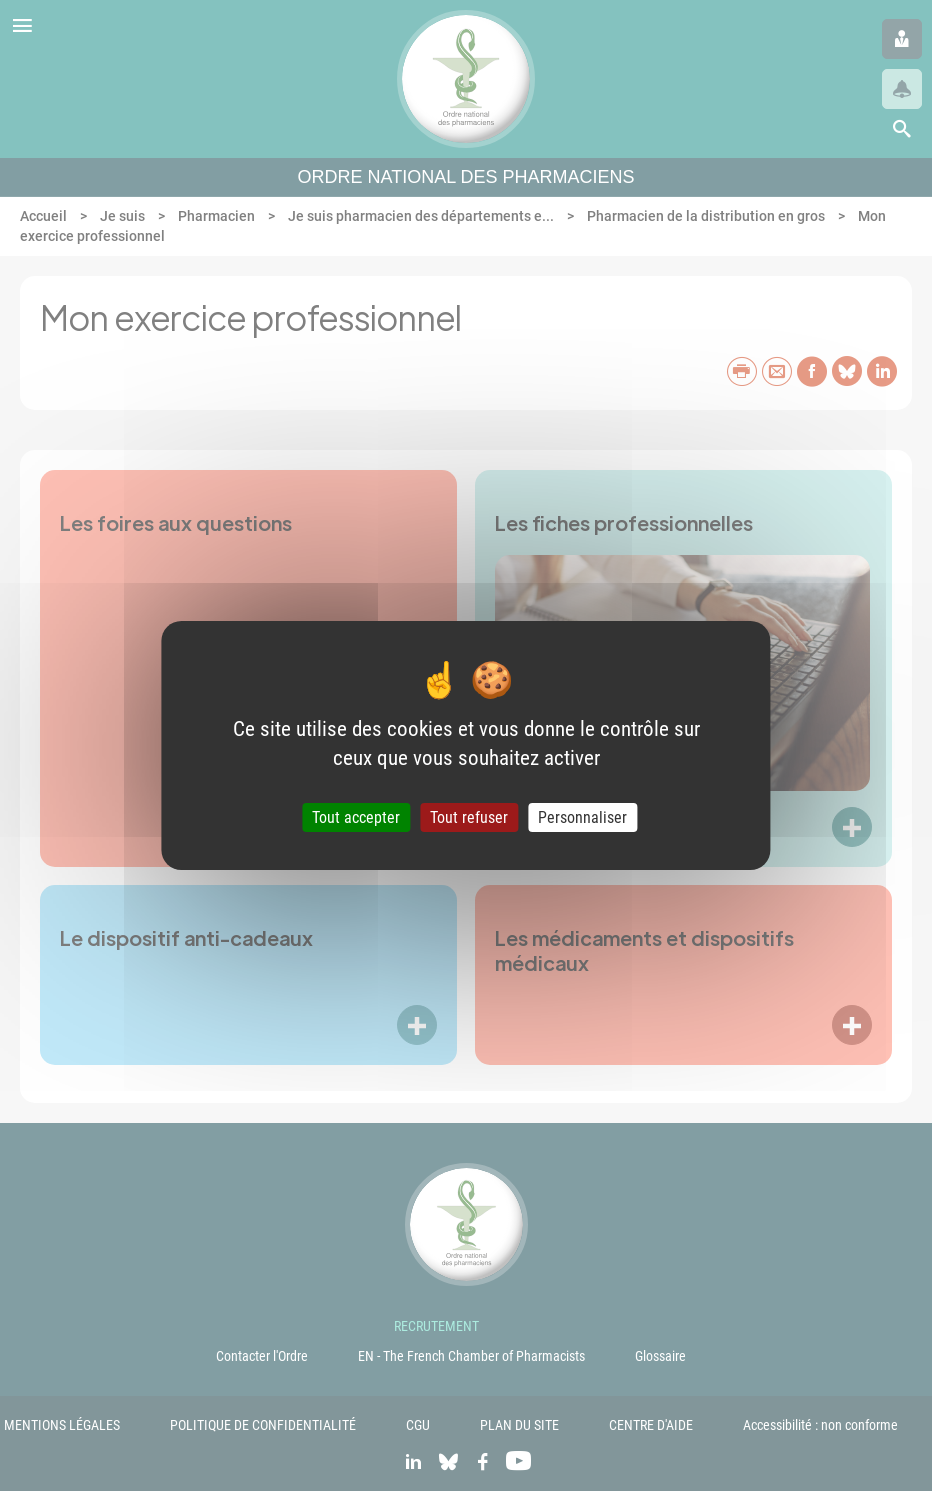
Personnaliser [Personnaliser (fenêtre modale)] (582, 817)
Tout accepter (356, 817)
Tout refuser (469, 817)
